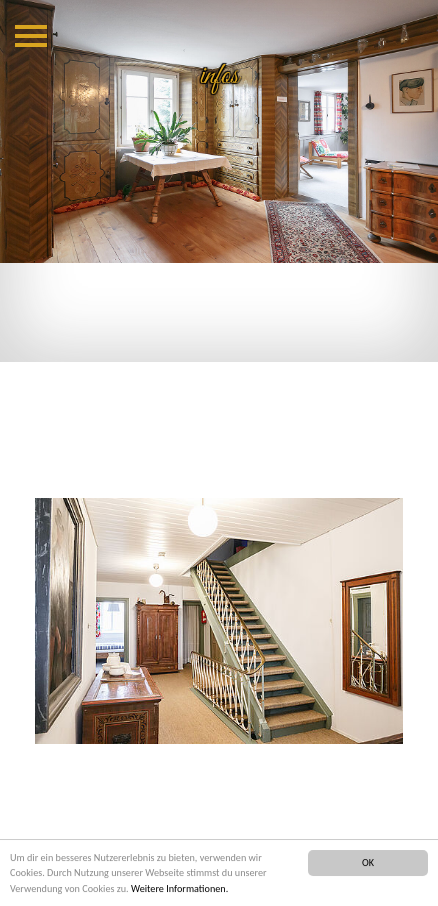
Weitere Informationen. (179, 888)
